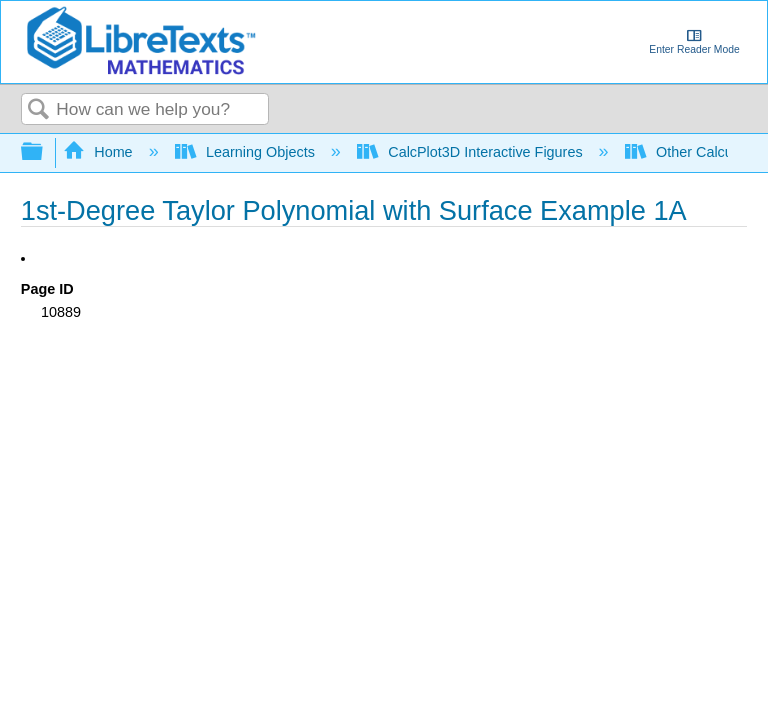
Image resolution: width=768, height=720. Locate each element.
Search (39, 110)
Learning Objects (247, 152)
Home (100, 152)
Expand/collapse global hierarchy (45, 152)
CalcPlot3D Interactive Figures (472, 152)
